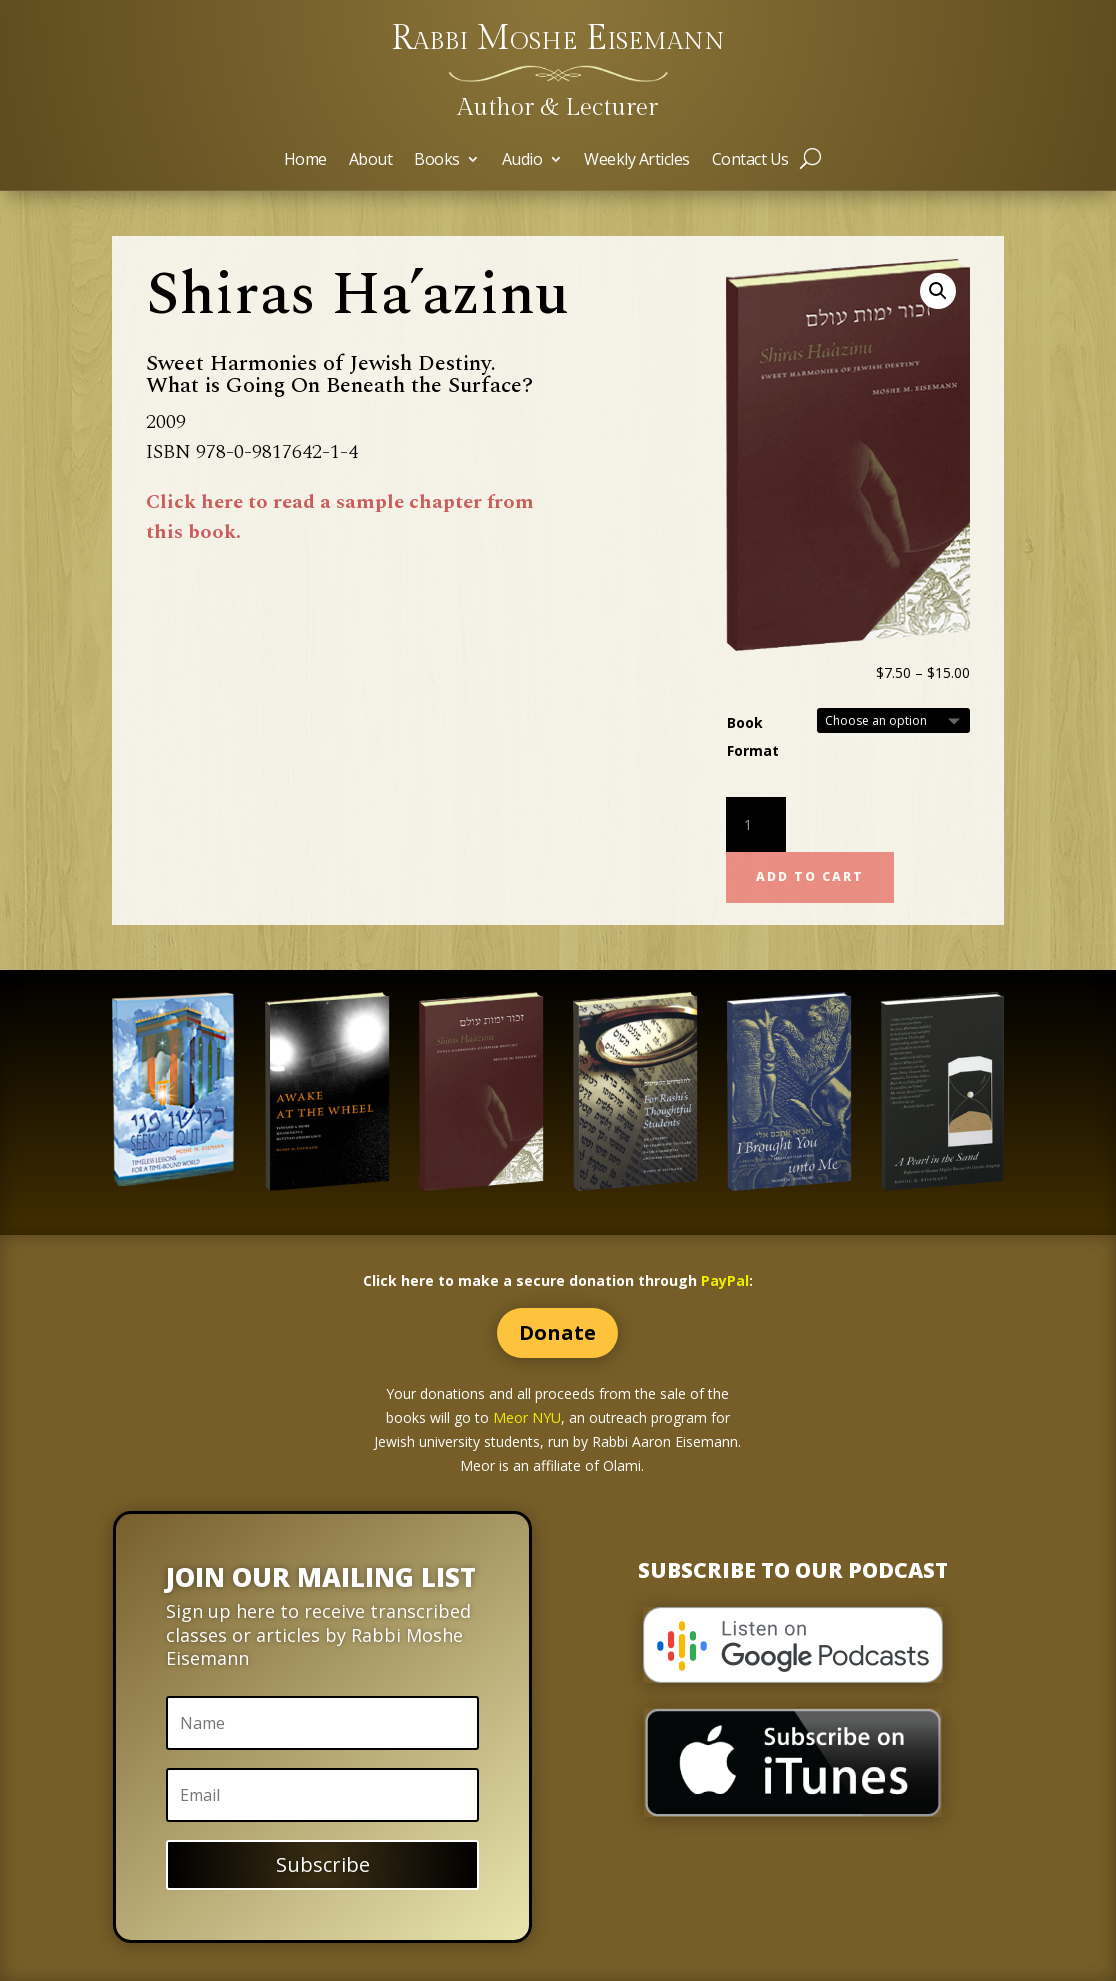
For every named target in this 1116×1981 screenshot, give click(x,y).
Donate (557, 1332)
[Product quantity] (756, 825)
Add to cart (810, 876)
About (371, 161)
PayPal (725, 1280)
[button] (938, 291)
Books (437, 161)
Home (305, 161)
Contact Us (750, 161)
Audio (522, 161)
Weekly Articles (637, 161)
